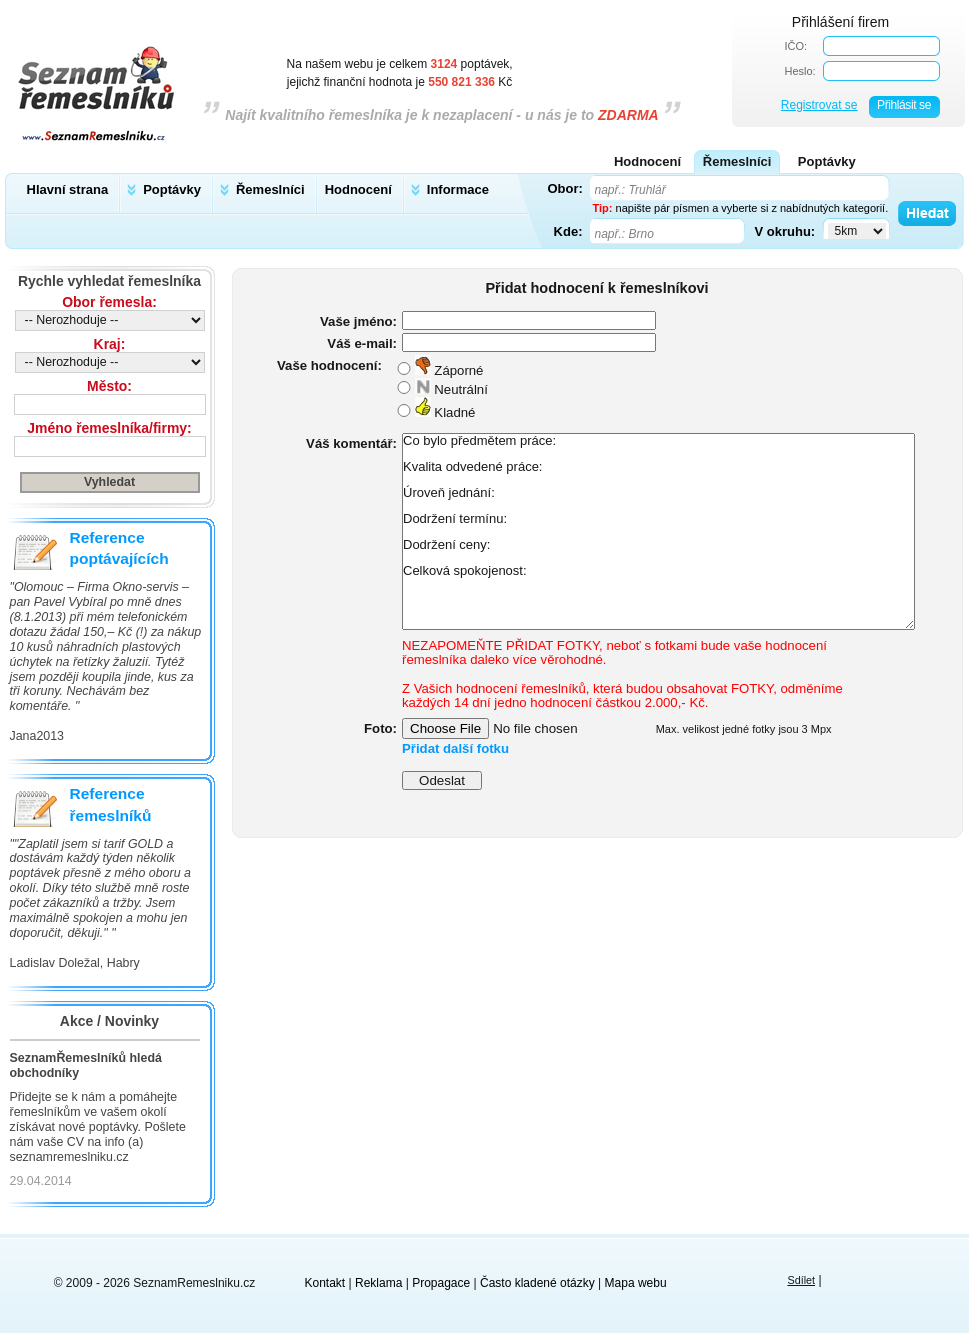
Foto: (380, 728)
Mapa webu (636, 1283)
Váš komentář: (351, 443)
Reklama (378, 1283)
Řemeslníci (270, 189)
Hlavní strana (68, 189)
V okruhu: (785, 231)
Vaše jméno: (358, 321)
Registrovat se (819, 105)
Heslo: (800, 71)
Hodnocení (358, 189)
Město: (109, 386)
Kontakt (325, 1283)
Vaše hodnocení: (329, 365)
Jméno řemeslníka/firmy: (109, 428)
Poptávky (172, 189)
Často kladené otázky (537, 1283)
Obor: (565, 188)
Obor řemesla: (109, 302)
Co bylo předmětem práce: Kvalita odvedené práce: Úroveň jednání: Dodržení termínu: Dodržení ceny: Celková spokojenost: (658, 531)
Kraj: (110, 344)
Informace (458, 189)
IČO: (796, 46)
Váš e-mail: (362, 343)
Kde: (568, 231)
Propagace (441, 1283)
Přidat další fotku (455, 748)
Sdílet (801, 1280)
